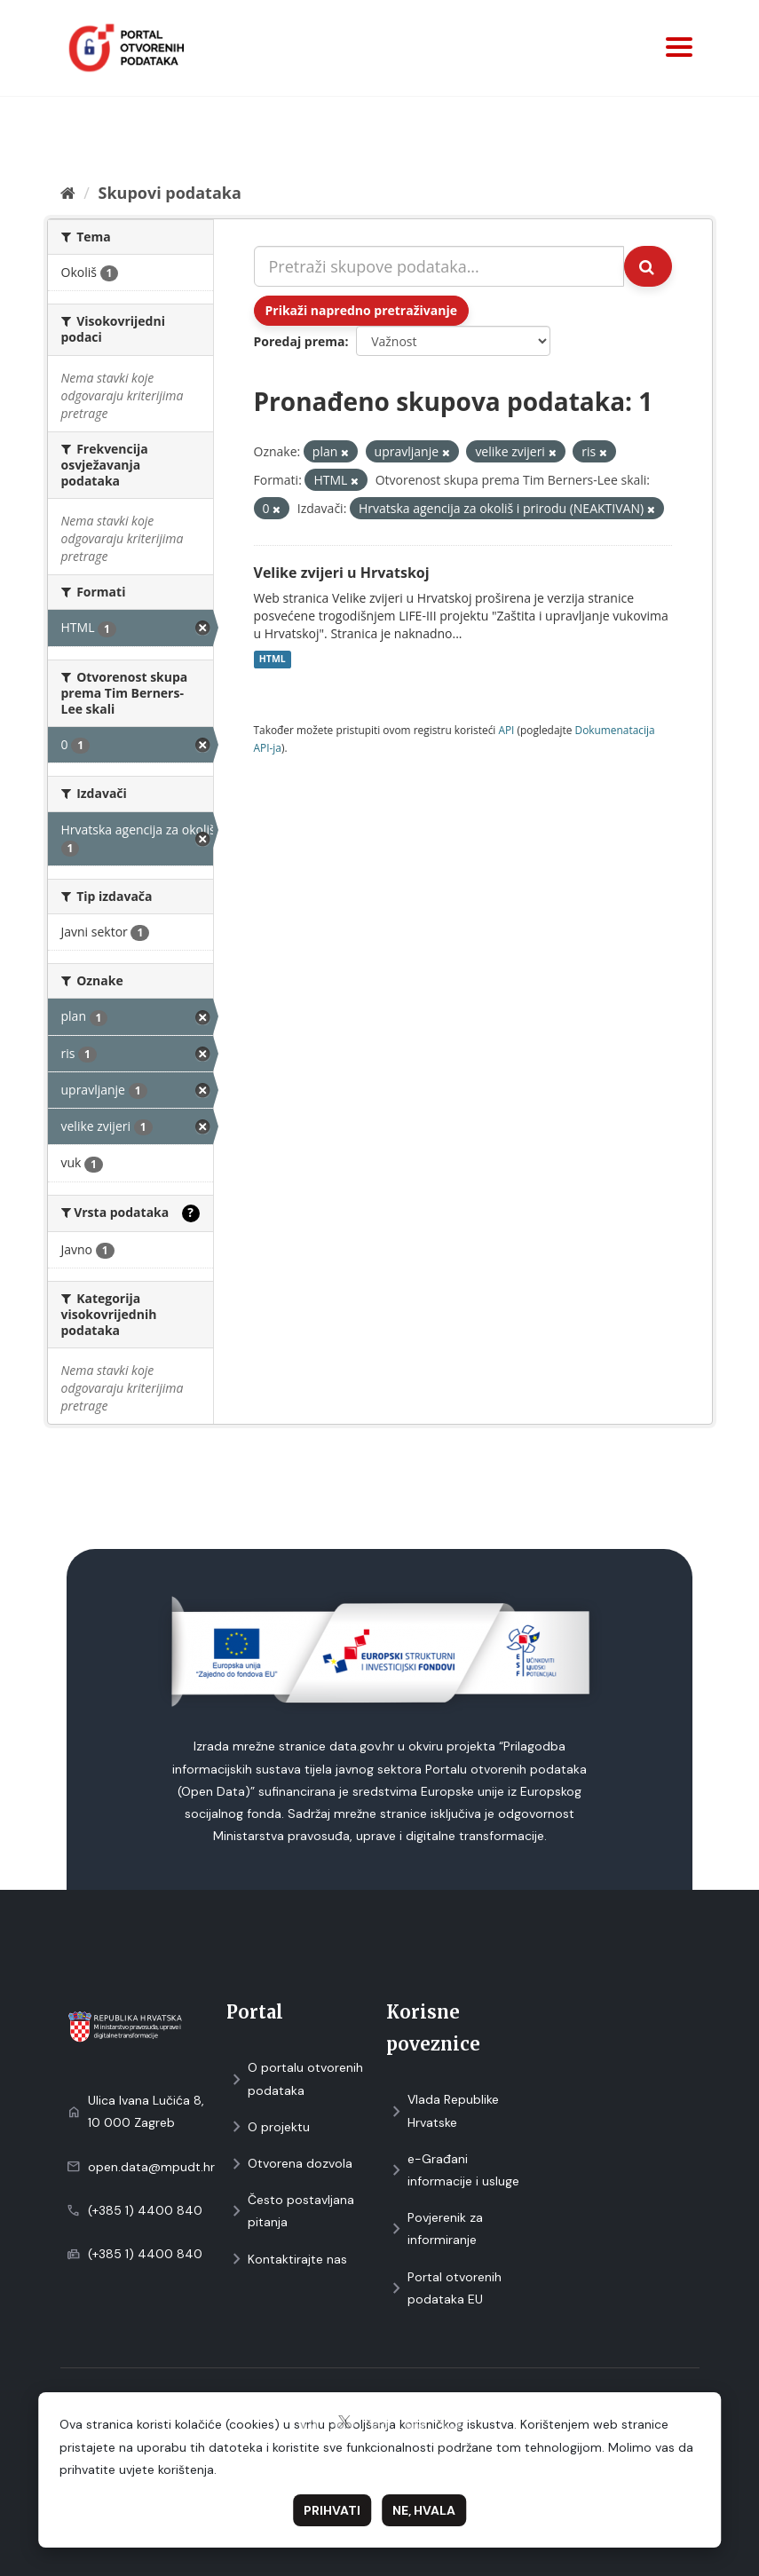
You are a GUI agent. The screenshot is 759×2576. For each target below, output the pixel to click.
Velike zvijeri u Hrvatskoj (342, 572)
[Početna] (67, 192)
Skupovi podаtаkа (169, 192)
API (506, 730)
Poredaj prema (299, 341)
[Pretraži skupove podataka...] (439, 266)
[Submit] (648, 266)
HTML (272, 659)
